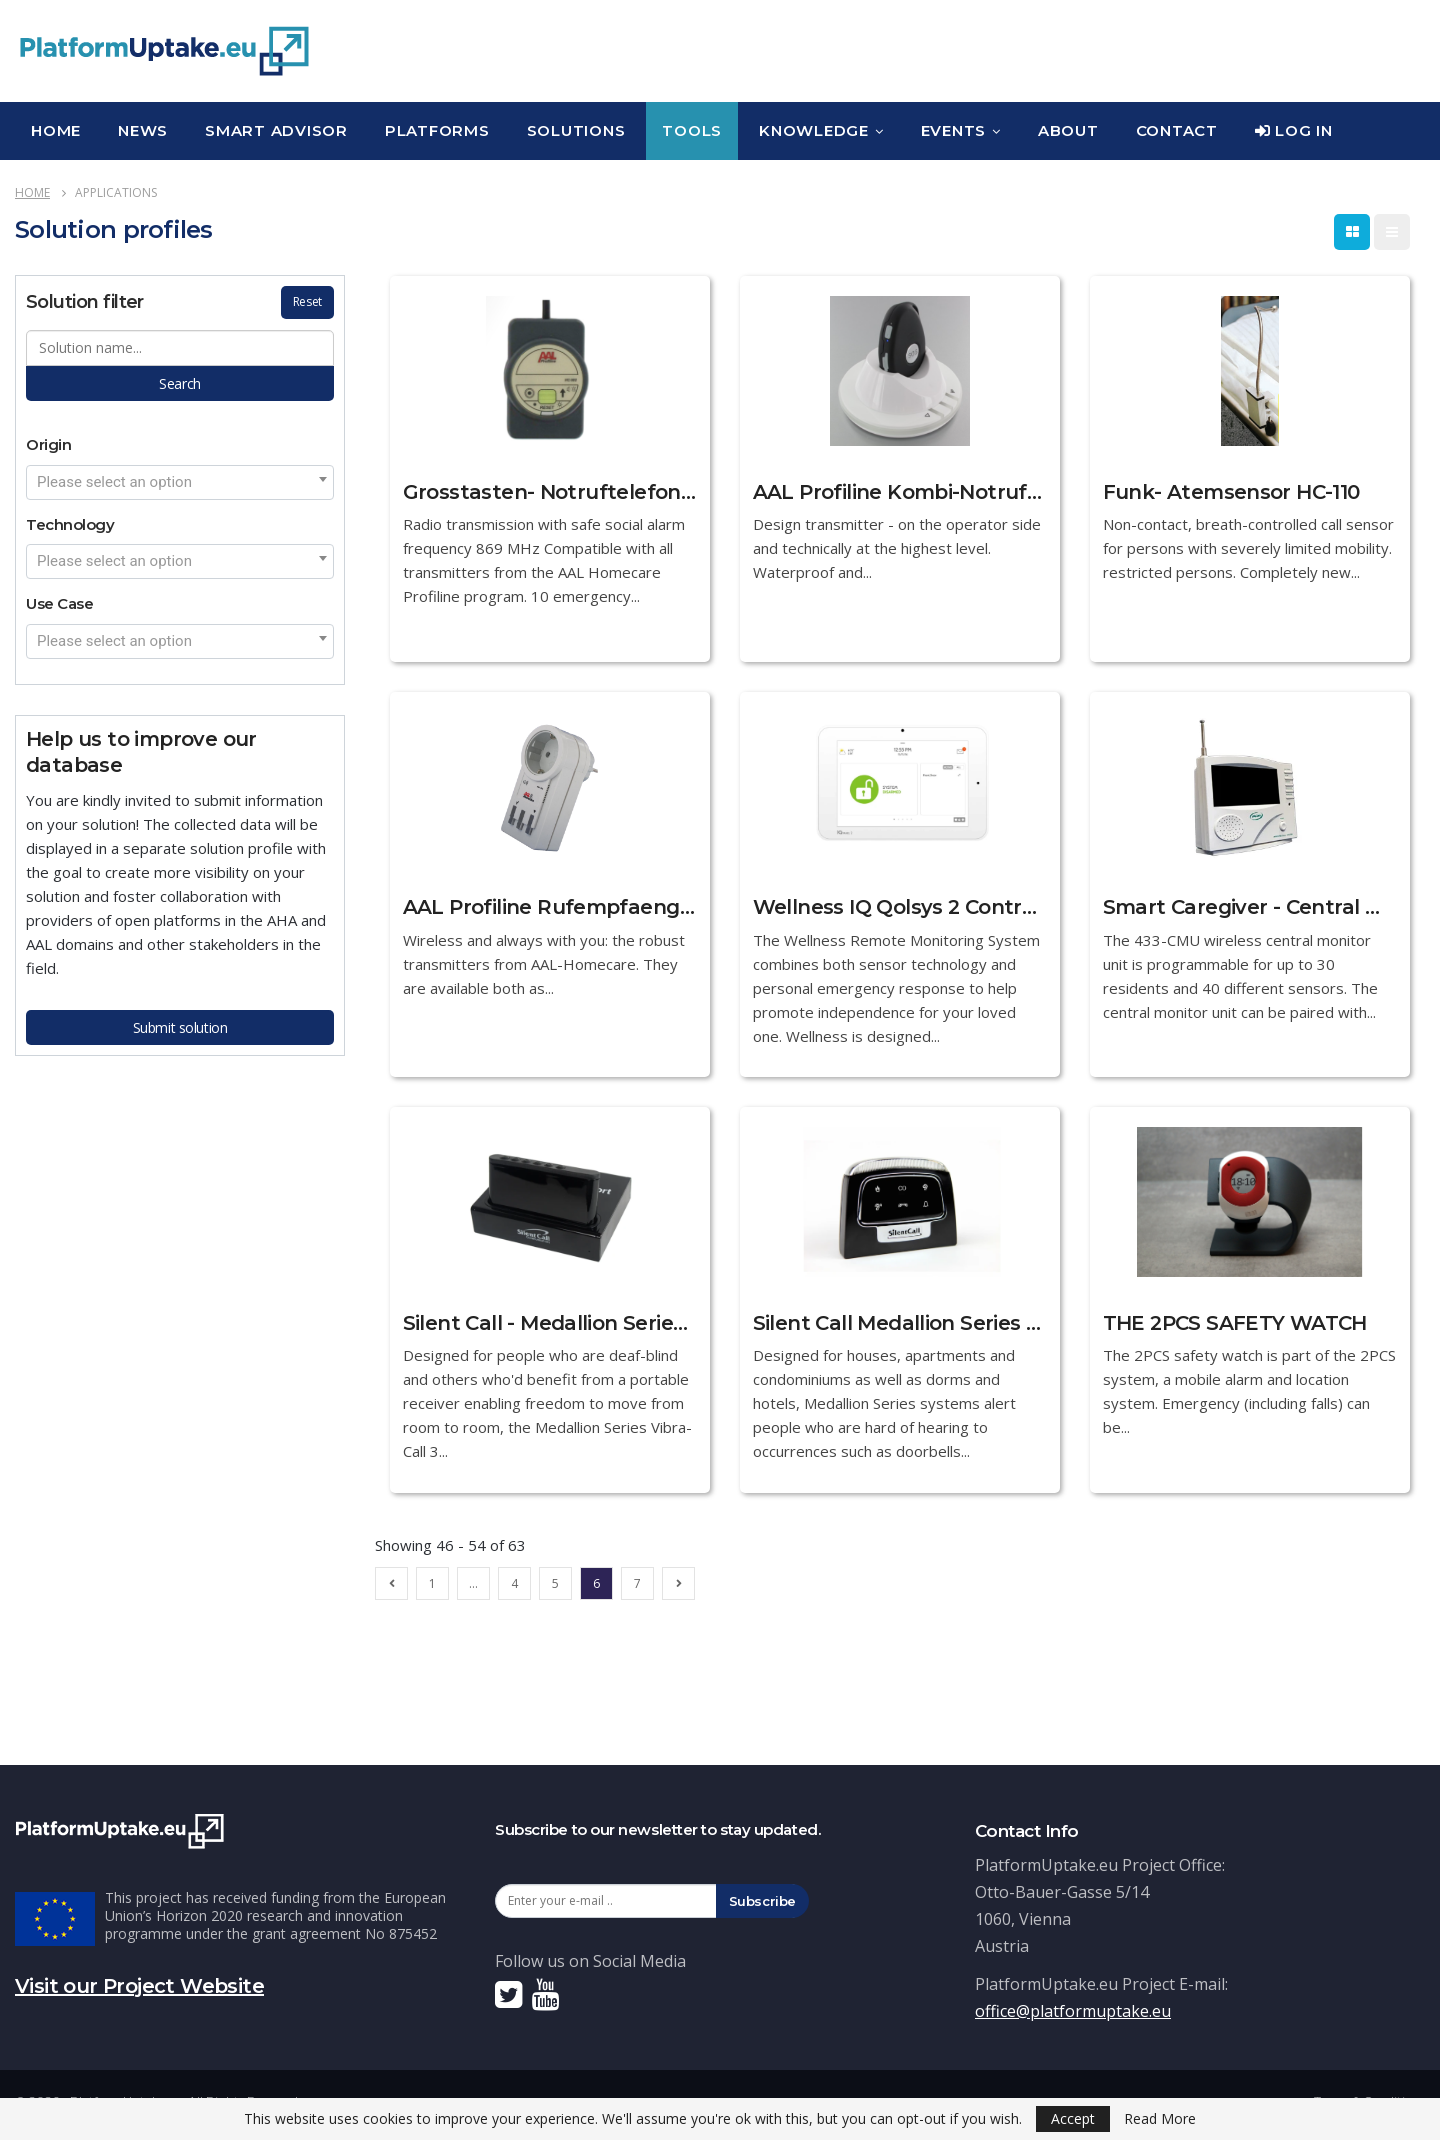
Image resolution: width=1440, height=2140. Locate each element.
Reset (307, 301)
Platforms (437, 130)
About (1068, 130)
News (143, 130)
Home (56, 130)
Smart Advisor (276, 130)
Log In (1294, 130)
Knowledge (814, 130)
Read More (1160, 2119)
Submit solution (180, 1027)
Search (179, 383)
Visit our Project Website (139, 1986)
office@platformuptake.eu (1073, 2011)
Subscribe (763, 1901)
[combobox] (180, 482)
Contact (1177, 130)
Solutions (576, 130)
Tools (692, 130)
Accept (1073, 2118)
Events (954, 130)
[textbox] (180, 482)
